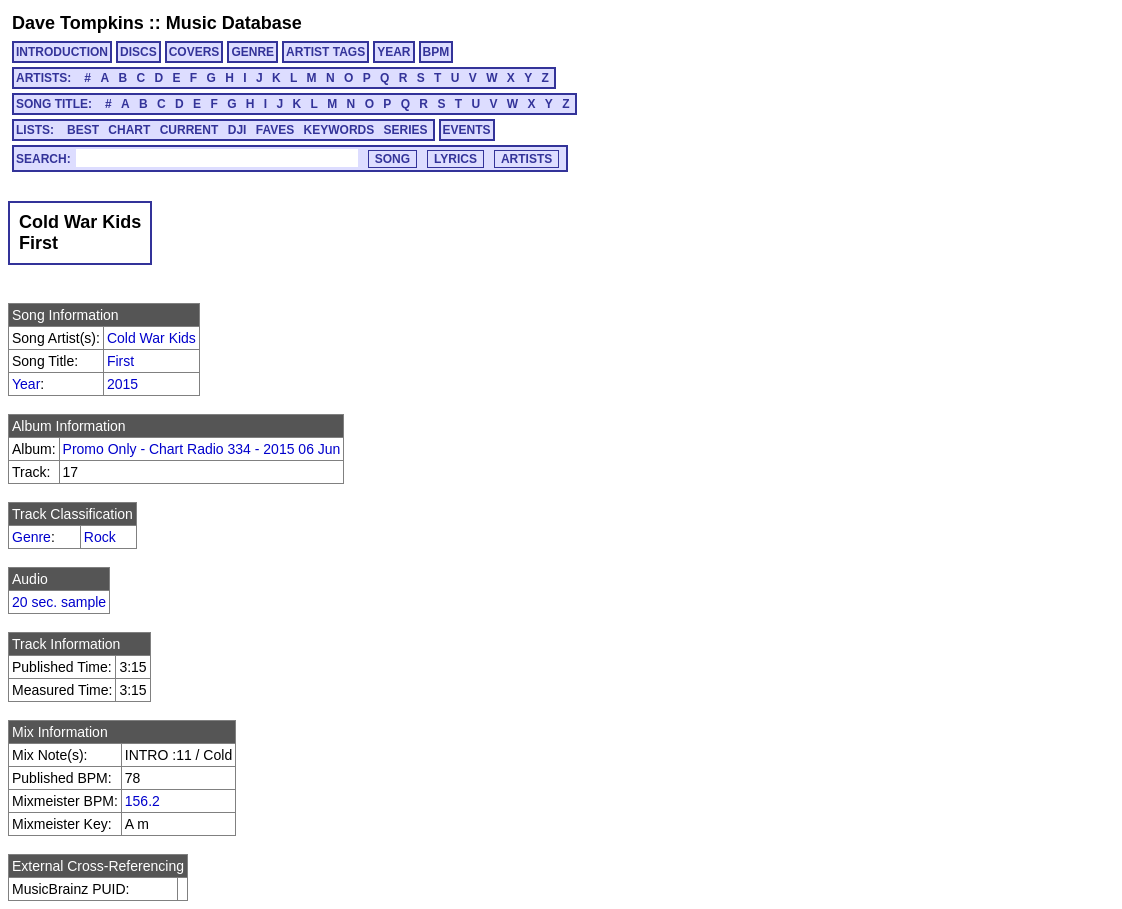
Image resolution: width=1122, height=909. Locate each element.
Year (26, 384)
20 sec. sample (59, 602)
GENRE (252, 52)
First (120, 361)
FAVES (275, 130)
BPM (436, 52)
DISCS (138, 52)
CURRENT (189, 130)
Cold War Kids (151, 338)
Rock (100, 537)
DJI (237, 130)
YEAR (393, 52)
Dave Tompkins (78, 23)
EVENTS (467, 130)
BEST (83, 130)
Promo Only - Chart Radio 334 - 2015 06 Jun (202, 449)
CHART (129, 130)
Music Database (234, 23)
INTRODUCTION (62, 52)
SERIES (406, 130)
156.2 (142, 801)
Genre (31, 537)
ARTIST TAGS (325, 52)
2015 (122, 384)
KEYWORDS (339, 130)
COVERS (194, 52)
